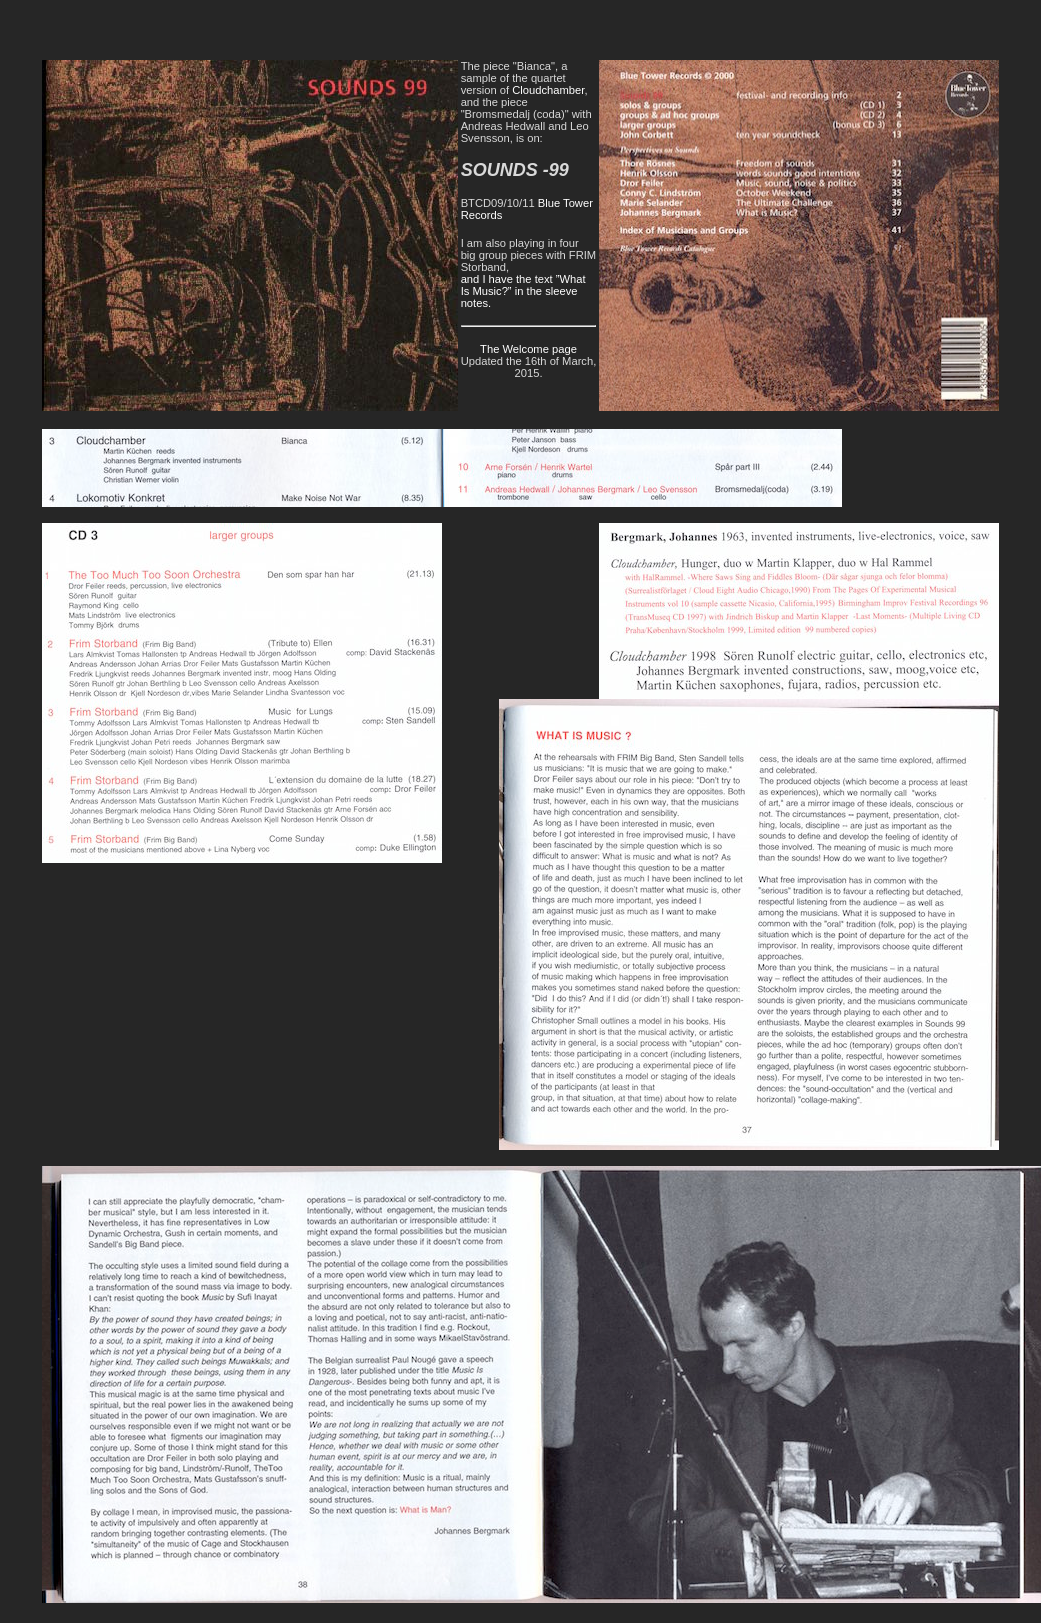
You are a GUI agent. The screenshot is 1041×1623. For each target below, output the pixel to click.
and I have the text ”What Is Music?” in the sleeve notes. (523, 291)
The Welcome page (528, 349)
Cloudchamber (548, 90)
